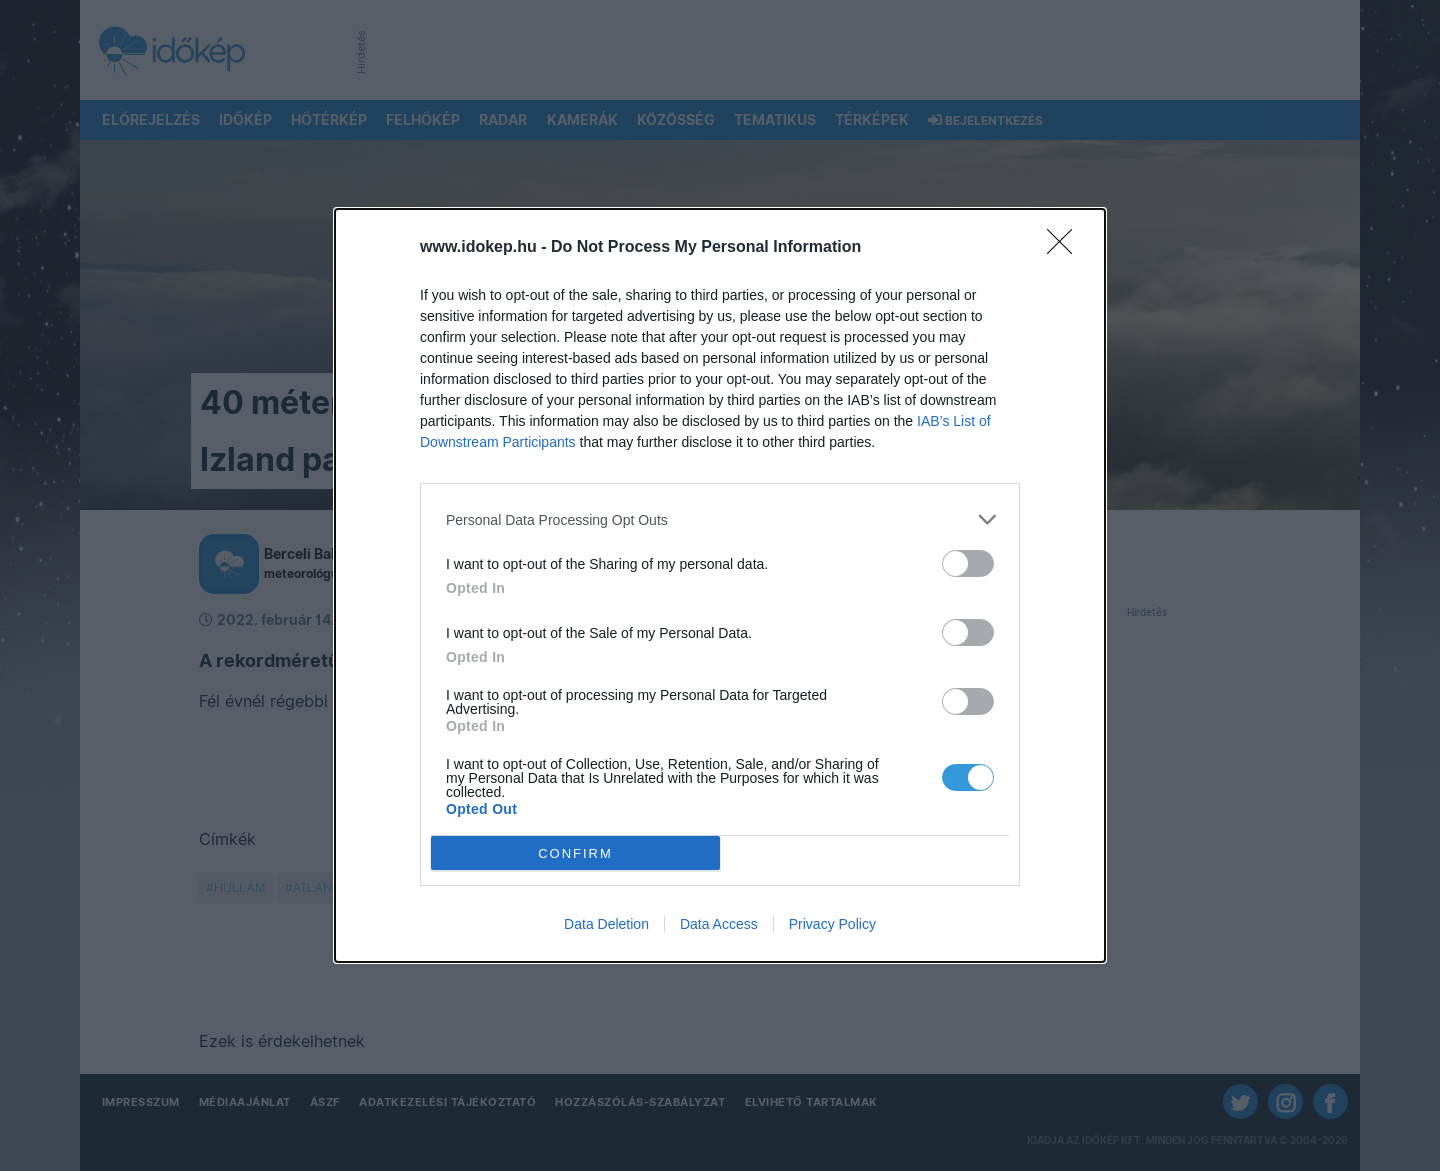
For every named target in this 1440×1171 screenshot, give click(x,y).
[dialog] (720, 585)
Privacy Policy (832, 924)
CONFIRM (575, 853)
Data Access (719, 924)
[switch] (968, 563)
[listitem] (720, 519)
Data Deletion (606, 924)
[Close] (1066, 248)
